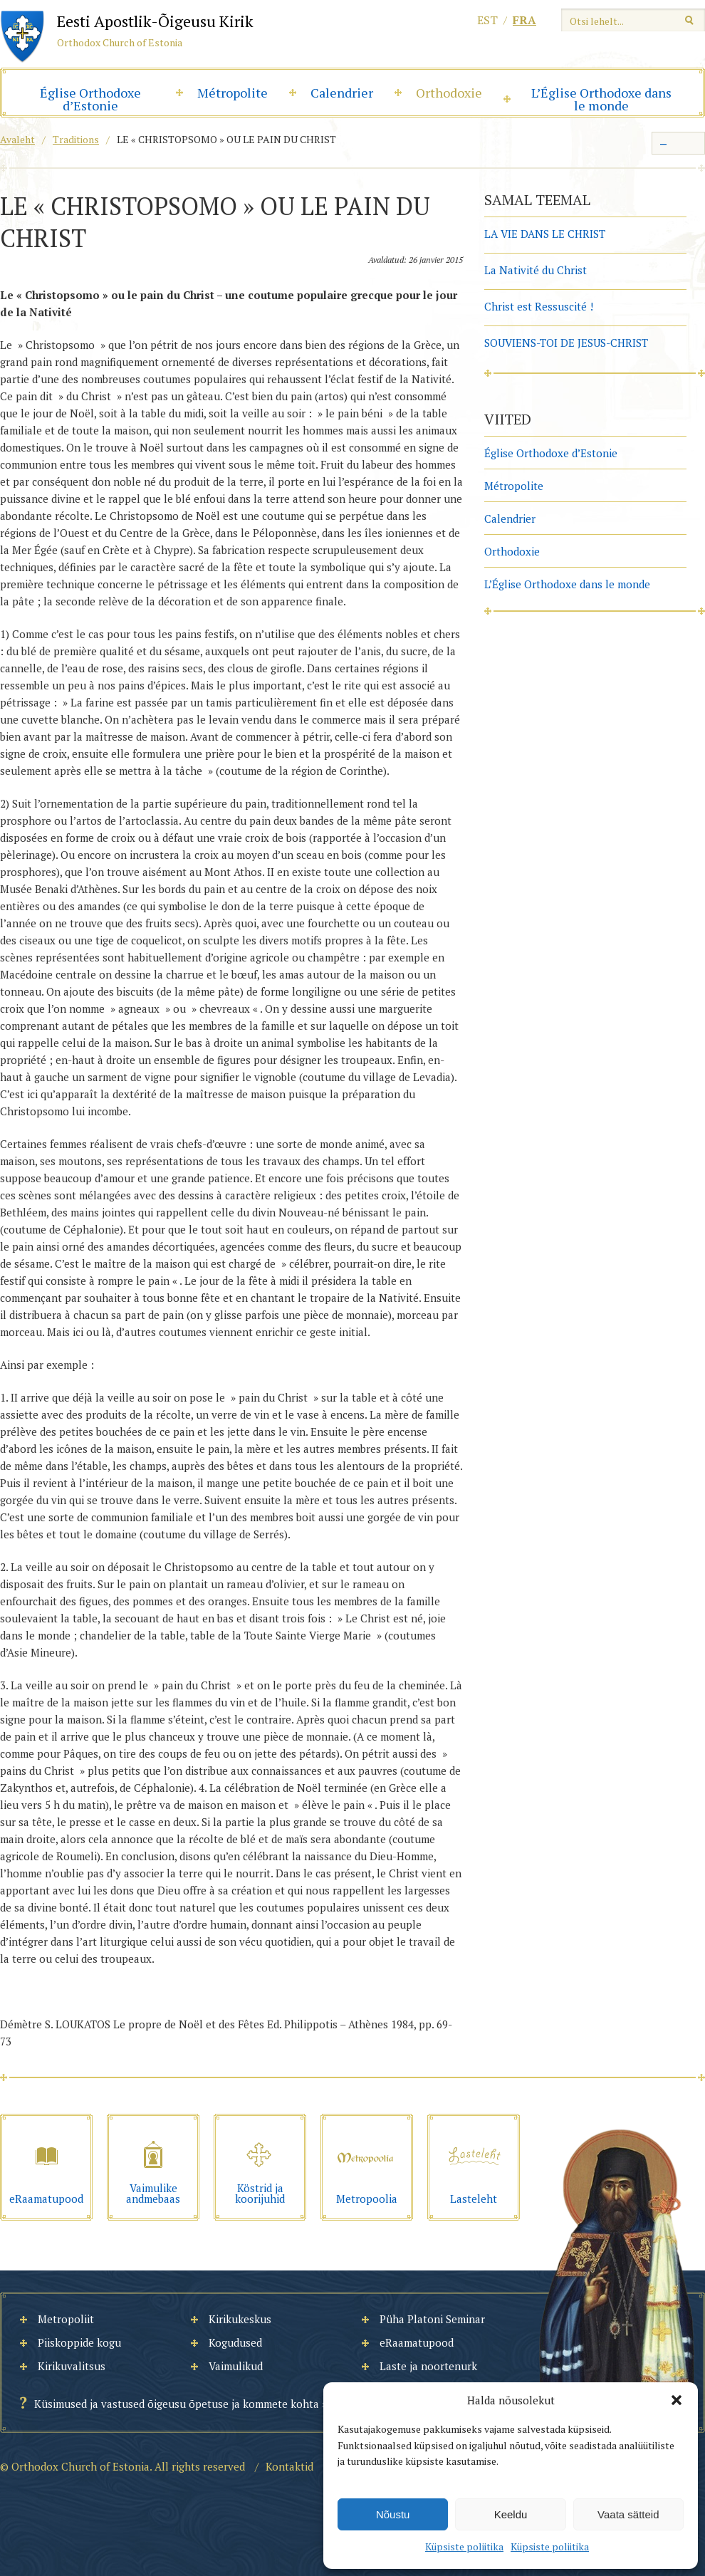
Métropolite (232, 92)
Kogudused (235, 2342)
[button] (676, 2400)
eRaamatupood (417, 2342)
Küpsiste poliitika (464, 2546)
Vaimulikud (236, 2366)
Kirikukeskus (240, 2319)
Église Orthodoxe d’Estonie (90, 99)
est (487, 20)
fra (524, 20)
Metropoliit (66, 2319)
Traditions (76, 139)
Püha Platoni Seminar (432, 2319)
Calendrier (341, 92)
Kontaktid (289, 2466)
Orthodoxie (449, 92)
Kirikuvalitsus (71, 2366)
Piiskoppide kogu (79, 2342)
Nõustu (393, 2514)
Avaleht (17, 139)
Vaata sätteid (628, 2514)
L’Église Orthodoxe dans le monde (601, 99)
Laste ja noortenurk (428, 2366)
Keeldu (511, 2514)
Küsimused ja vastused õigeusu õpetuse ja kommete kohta (176, 2404)
